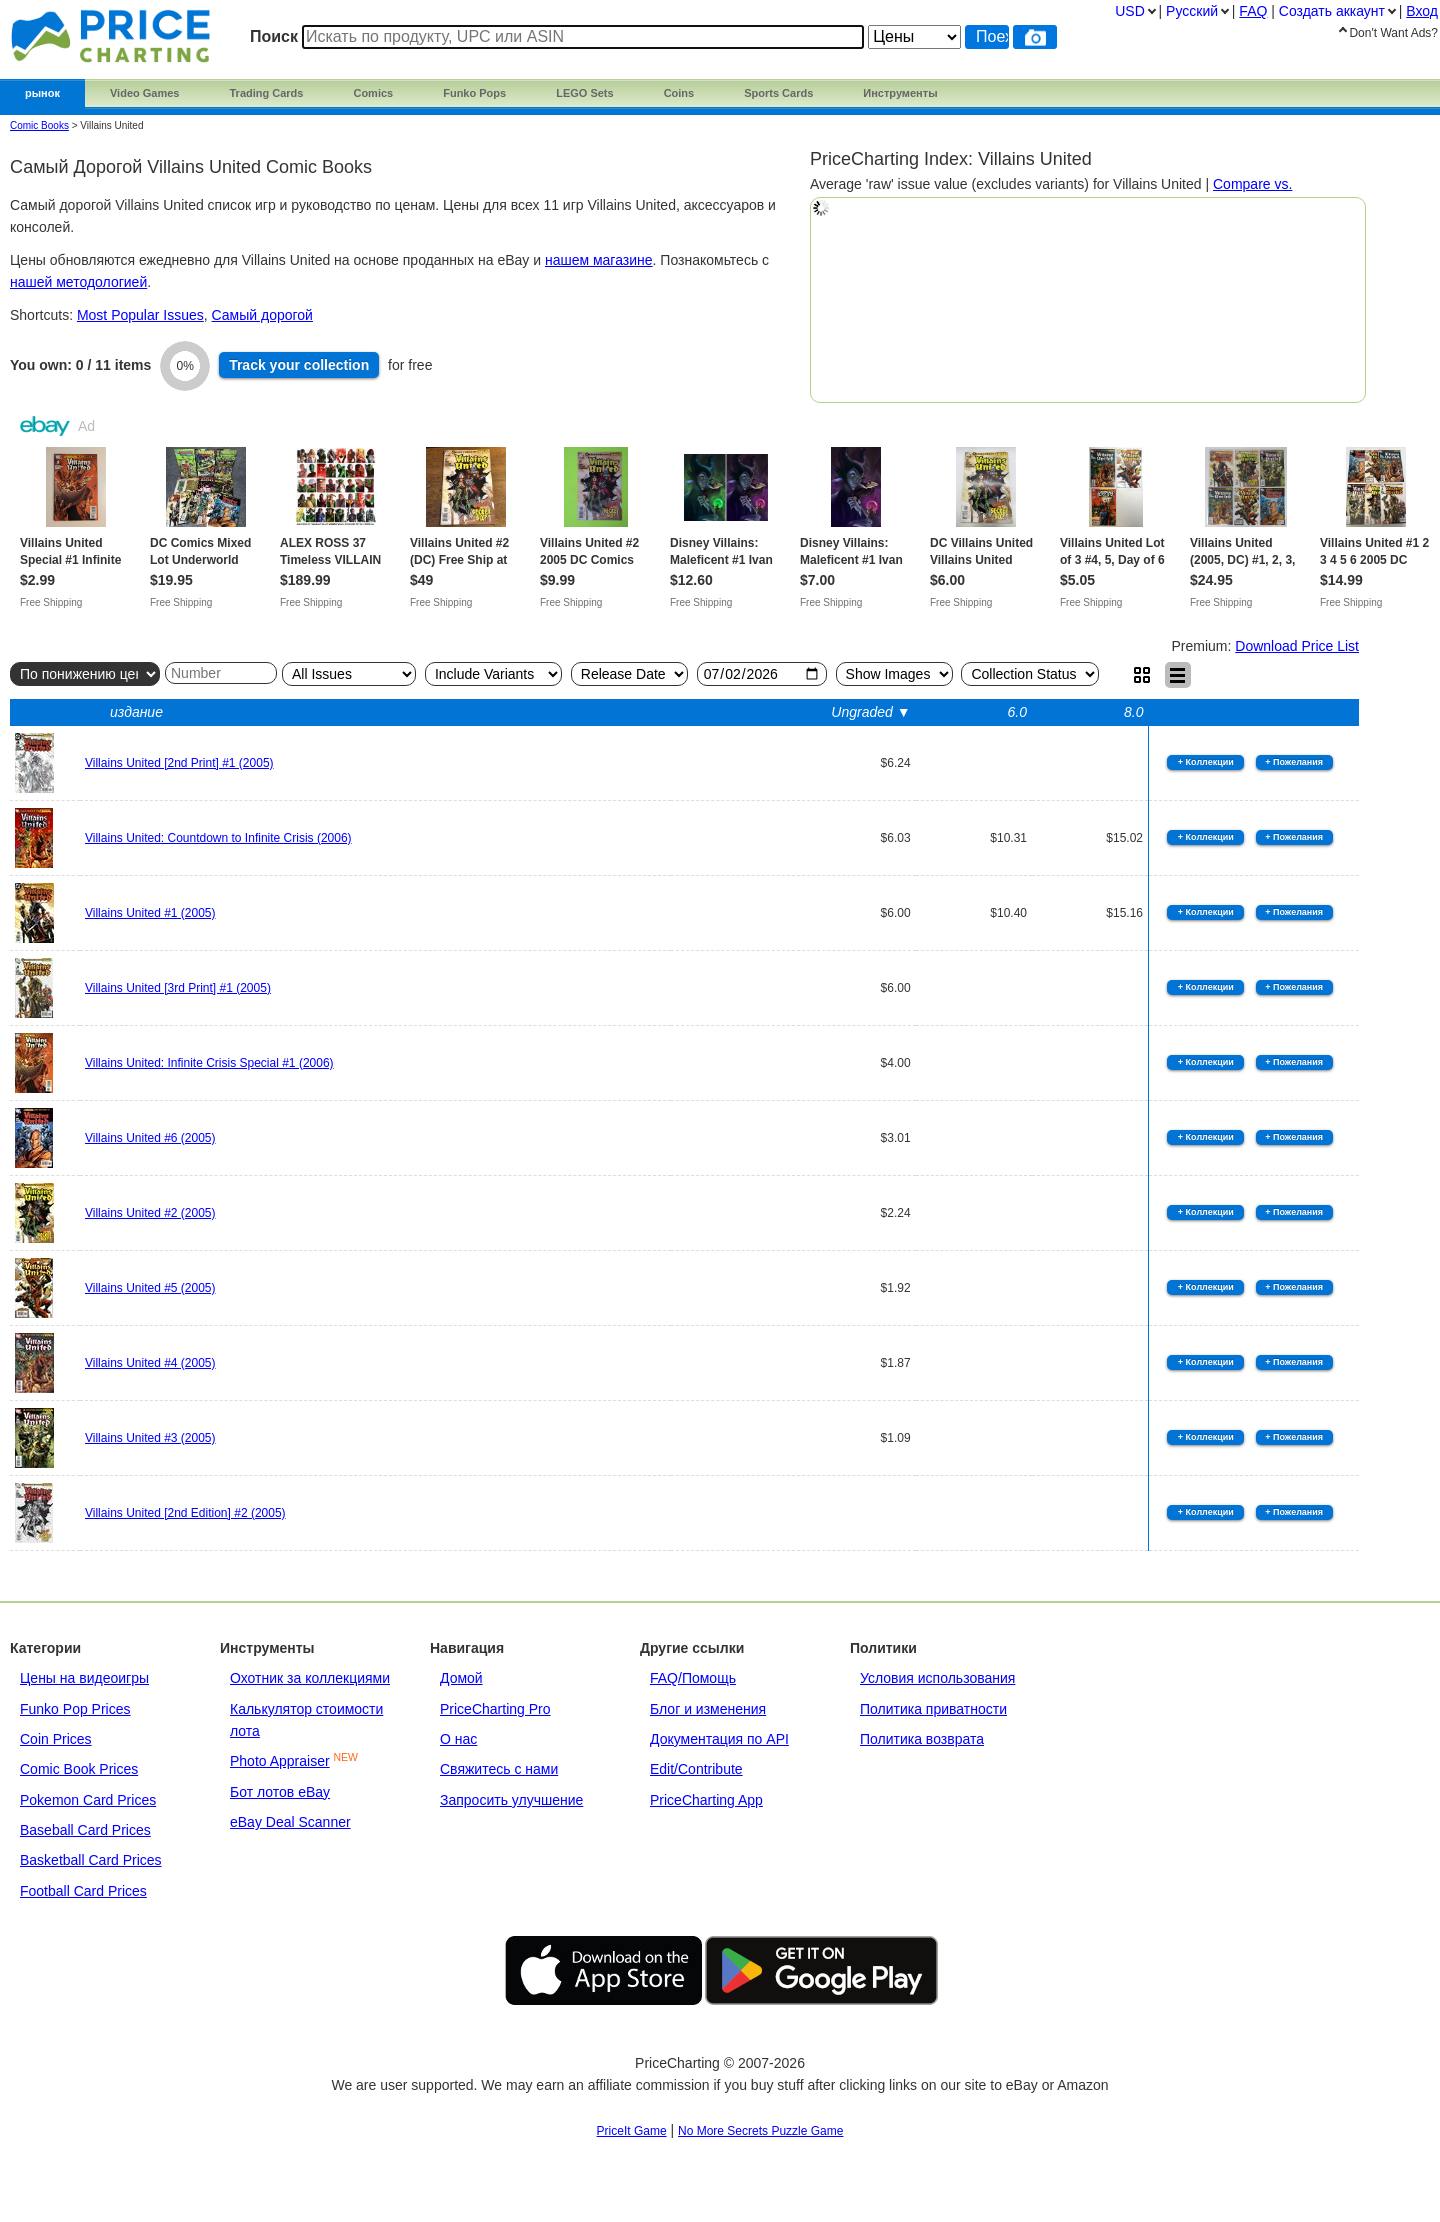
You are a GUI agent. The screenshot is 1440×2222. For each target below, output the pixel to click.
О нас (458, 1739)
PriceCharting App (706, 1800)
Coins (679, 93)
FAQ (1253, 11)
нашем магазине (599, 260)
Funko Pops (474, 93)
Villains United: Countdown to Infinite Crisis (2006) (218, 838)
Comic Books (39, 125)
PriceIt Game (632, 2131)
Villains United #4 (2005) (150, 1363)
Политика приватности (933, 1709)
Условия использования (937, 1678)
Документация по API (719, 1739)
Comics (373, 93)
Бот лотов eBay (280, 1792)
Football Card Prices (83, 1891)
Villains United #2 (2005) (150, 1213)
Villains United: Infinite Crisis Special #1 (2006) (209, 1063)
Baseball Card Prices (85, 1830)
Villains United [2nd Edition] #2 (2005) (185, 1513)
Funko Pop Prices (75, 1709)
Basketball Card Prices (91, 1860)
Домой (461, 1678)
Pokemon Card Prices (88, 1800)
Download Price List (1297, 646)
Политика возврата (922, 1739)
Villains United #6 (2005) (150, 1138)
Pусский (1192, 11)
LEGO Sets (584, 93)
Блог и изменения (708, 1709)
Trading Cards (266, 93)
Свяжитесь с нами (499, 1769)
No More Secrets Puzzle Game (760, 2131)
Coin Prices (56, 1739)
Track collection (299, 365)
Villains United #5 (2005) (150, 1288)
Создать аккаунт (1332, 11)
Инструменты (900, 93)
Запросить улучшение (511, 1800)
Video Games (145, 93)
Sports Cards (778, 93)
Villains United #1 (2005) (150, 913)
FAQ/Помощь (693, 1678)
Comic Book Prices (79, 1769)
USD (1130, 11)
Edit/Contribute (696, 1769)
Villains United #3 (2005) (150, 1438)
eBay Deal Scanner (290, 1822)
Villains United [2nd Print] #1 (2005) (179, 763)
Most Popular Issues (140, 315)
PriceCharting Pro (495, 1709)
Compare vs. (1252, 184)
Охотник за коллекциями (310, 1678)
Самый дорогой (262, 315)
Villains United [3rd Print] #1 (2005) (178, 988)
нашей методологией (78, 282)
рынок (42, 93)
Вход (1422, 11)
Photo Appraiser (280, 1761)
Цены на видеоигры (84, 1678)
